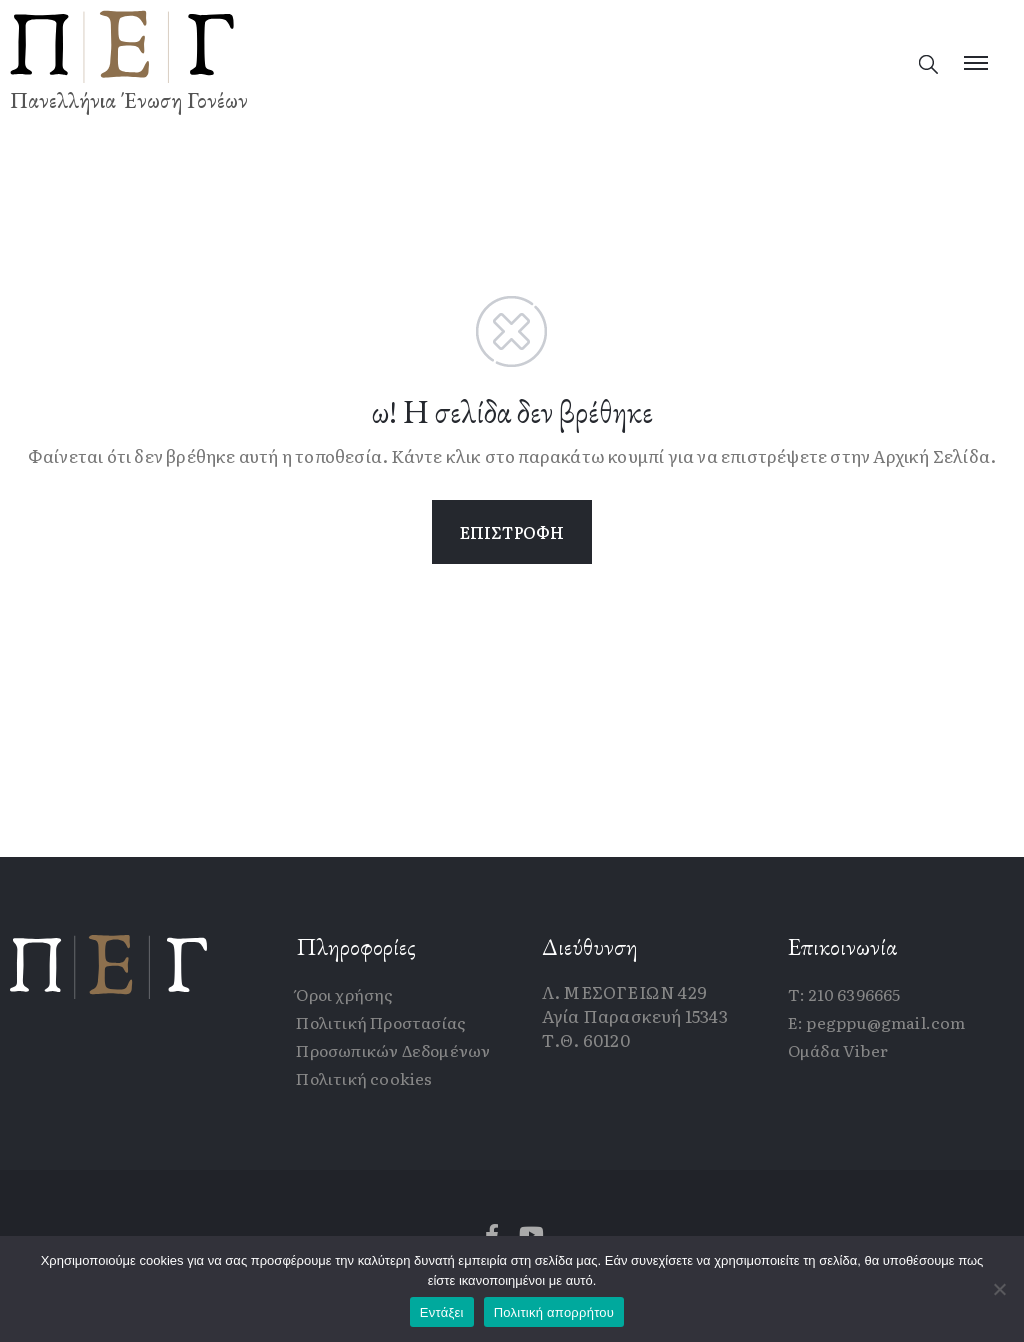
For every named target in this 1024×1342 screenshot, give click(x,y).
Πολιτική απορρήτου (554, 1312)
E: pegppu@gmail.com (877, 1022)
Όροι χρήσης (344, 994)
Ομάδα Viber (838, 1050)
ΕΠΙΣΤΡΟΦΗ (512, 532)
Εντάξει (442, 1312)
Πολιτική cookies (364, 1078)
